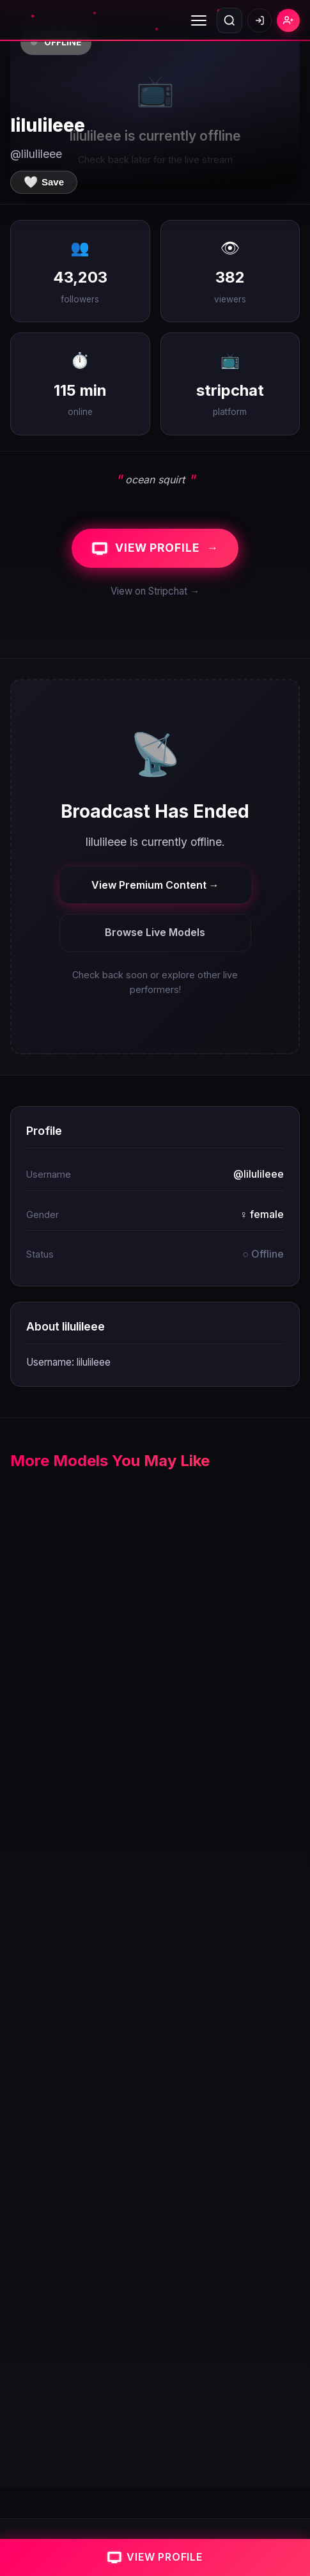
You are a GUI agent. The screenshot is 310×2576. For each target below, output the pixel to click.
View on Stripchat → (155, 591)
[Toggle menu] (199, 20)
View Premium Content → (155, 884)
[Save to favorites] (43, 182)
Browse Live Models (155, 932)
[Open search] (229, 20)
